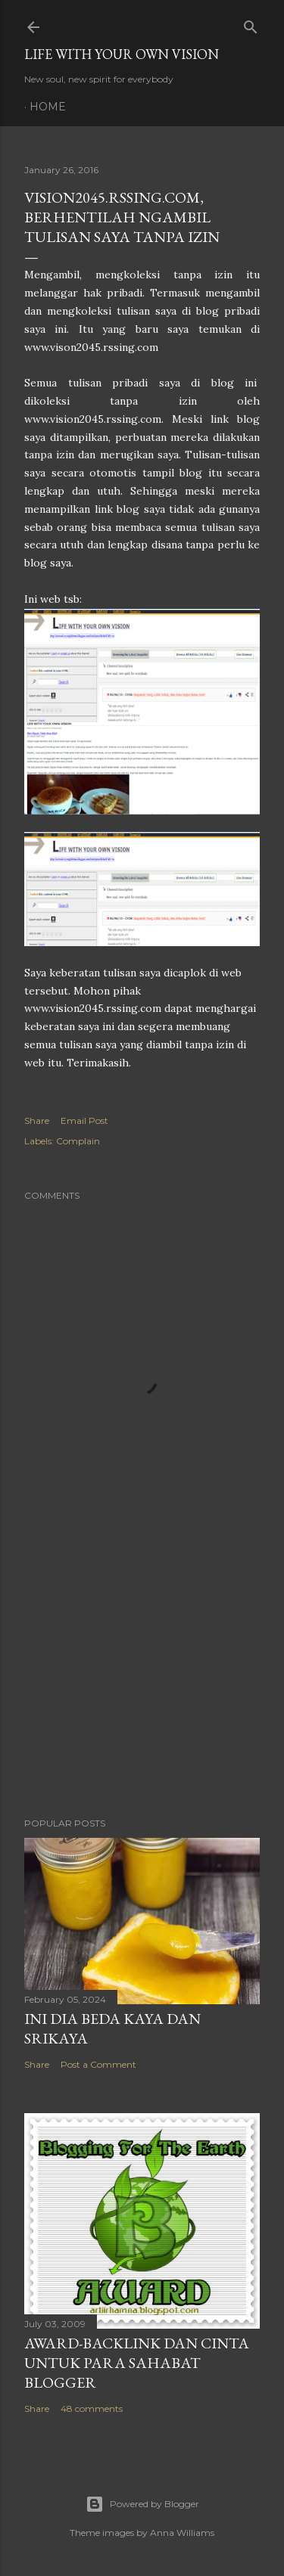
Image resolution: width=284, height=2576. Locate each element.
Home (48, 106)
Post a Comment (98, 2064)
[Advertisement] (142, 1685)
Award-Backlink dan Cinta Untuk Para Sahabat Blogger (136, 2362)
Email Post (84, 1120)
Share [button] (36, 1120)
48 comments (92, 2408)
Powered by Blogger (142, 2504)
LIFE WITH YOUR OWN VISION (121, 54)
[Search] (251, 24)
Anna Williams (182, 2532)
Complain (78, 1141)
